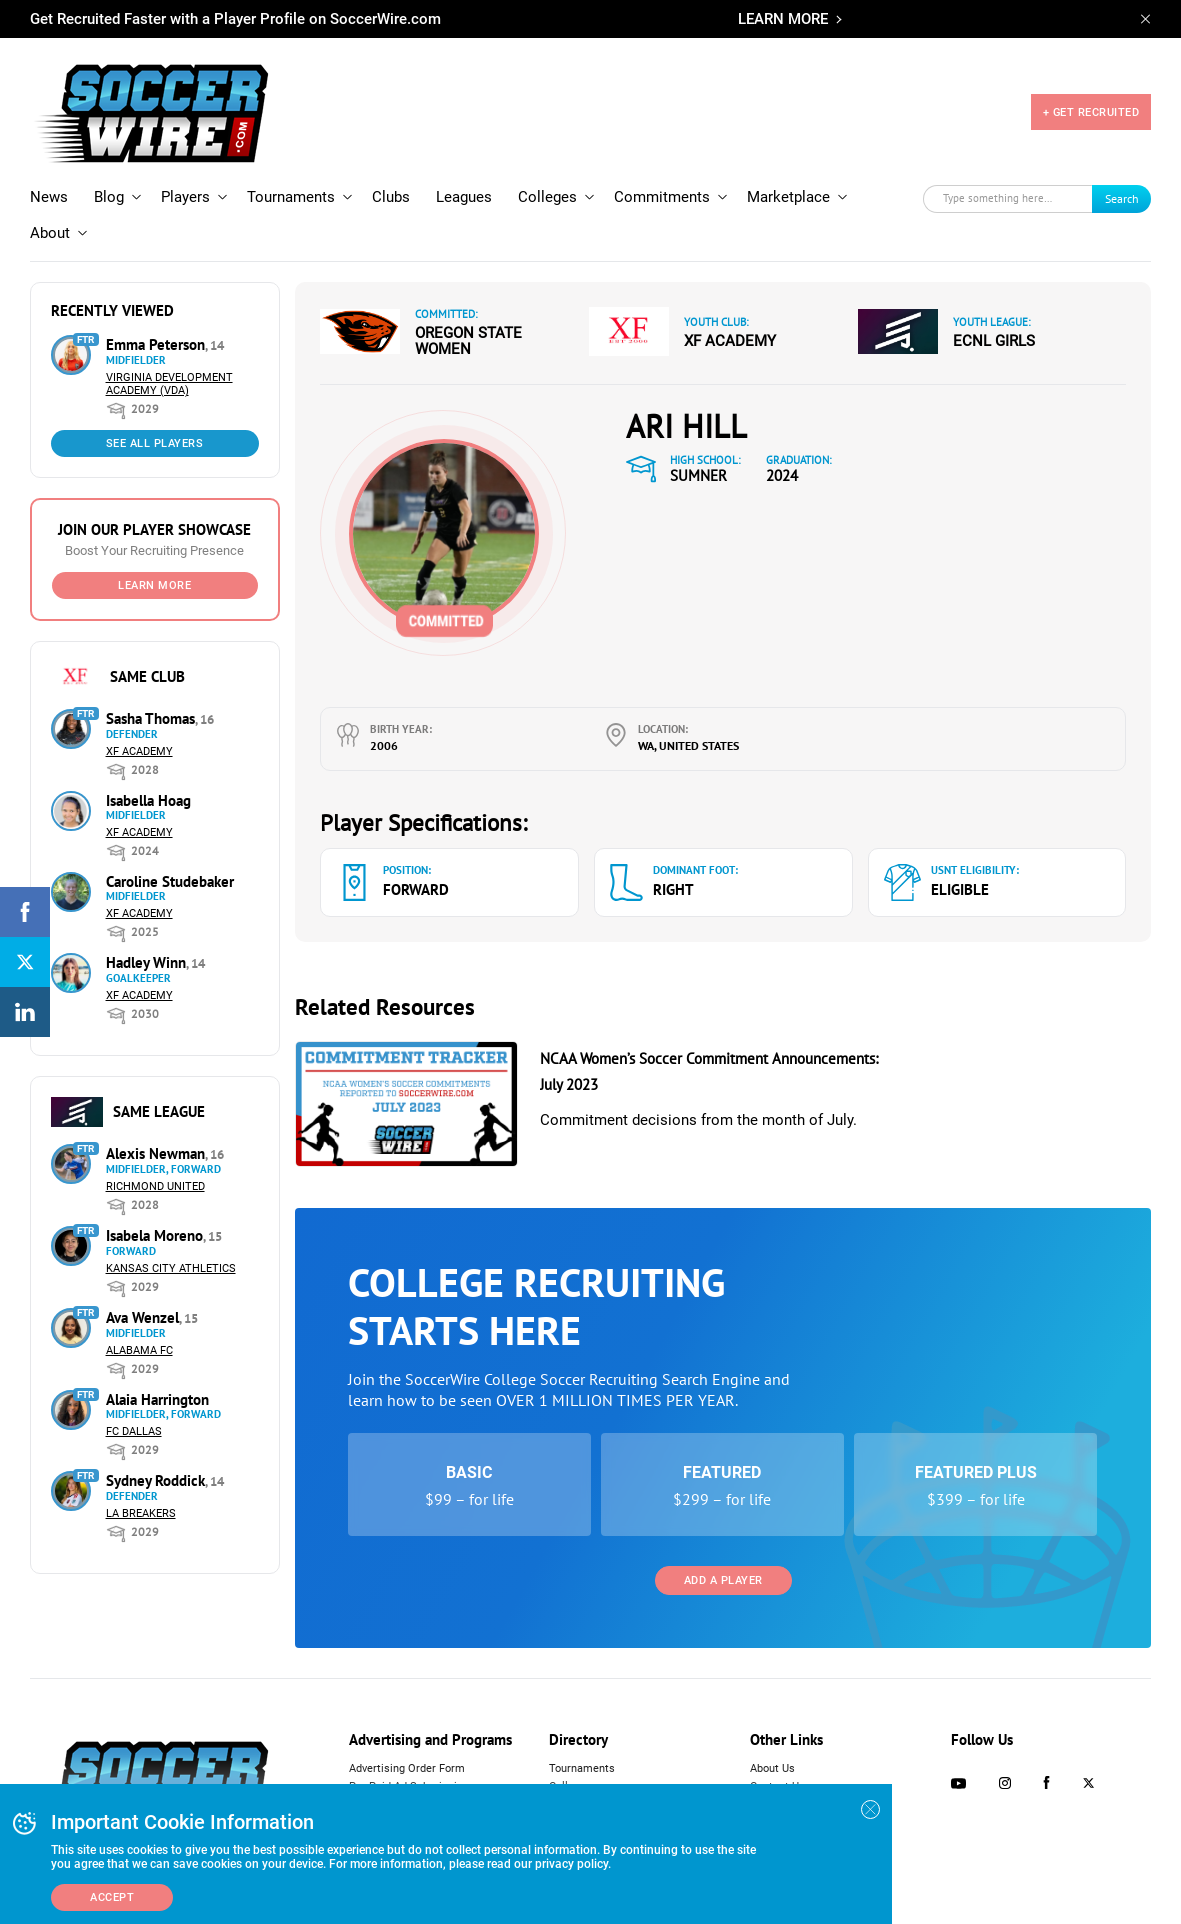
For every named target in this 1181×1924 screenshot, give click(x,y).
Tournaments (291, 197)
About (50, 233)
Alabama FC (139, 1350)
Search (1122, 198)
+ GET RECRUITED (1091, 112)
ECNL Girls (994, 341)
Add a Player (723, 1580)
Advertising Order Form (407, 1768)
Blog (109, 197)
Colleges (547, 197)
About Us (772, 1768)
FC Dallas (134, 1431)
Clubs (391, 197)
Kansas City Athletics (171, 1268)
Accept (112, 1897)
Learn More (154, 585)
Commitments (662, 197)
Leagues (464, 197)
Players (185, 197)
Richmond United (155, 1186)
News (49, 197)
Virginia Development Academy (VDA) (169, 384)
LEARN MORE (783, 19)
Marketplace (788, 197)
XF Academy (139, 751)
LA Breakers (141, 1513)
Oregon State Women (468, 341)
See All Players (155, 443)
